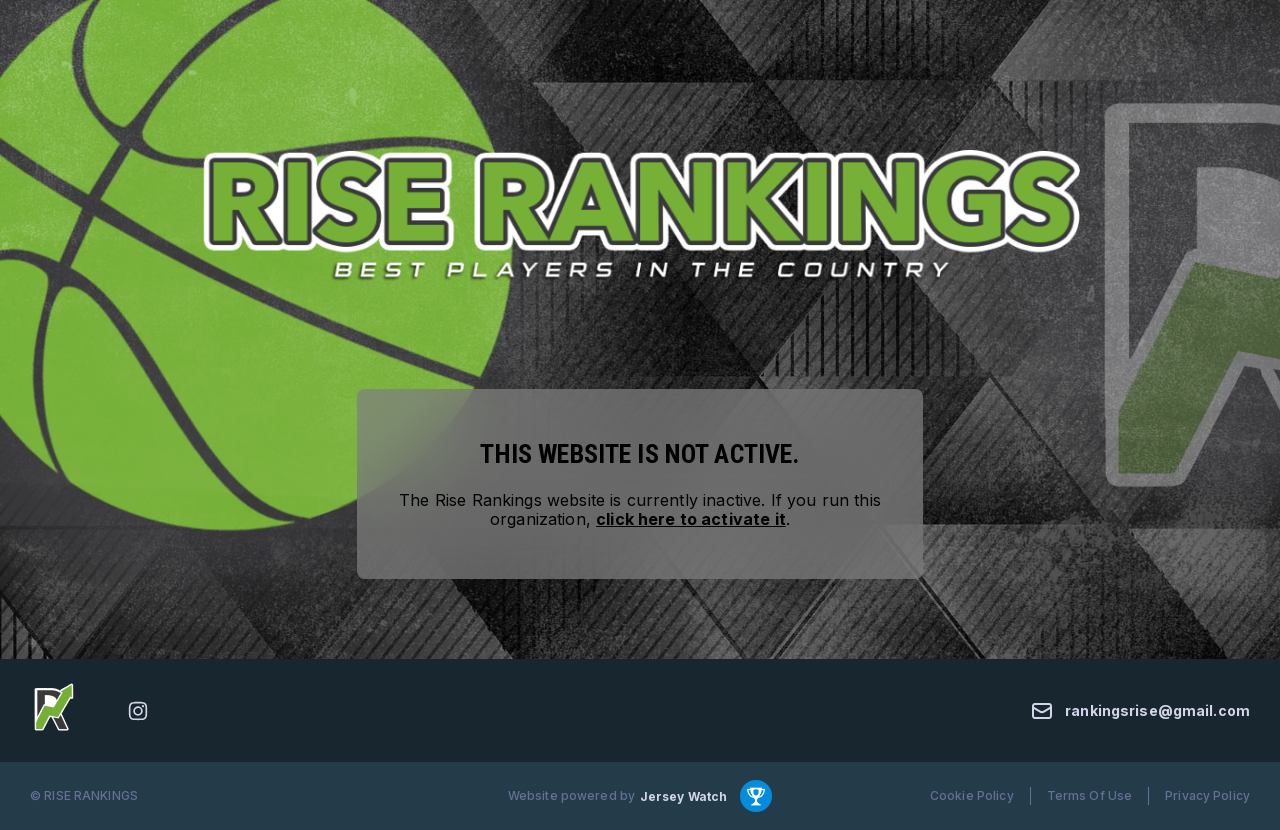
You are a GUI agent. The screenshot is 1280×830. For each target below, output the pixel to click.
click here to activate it (691, 519)
